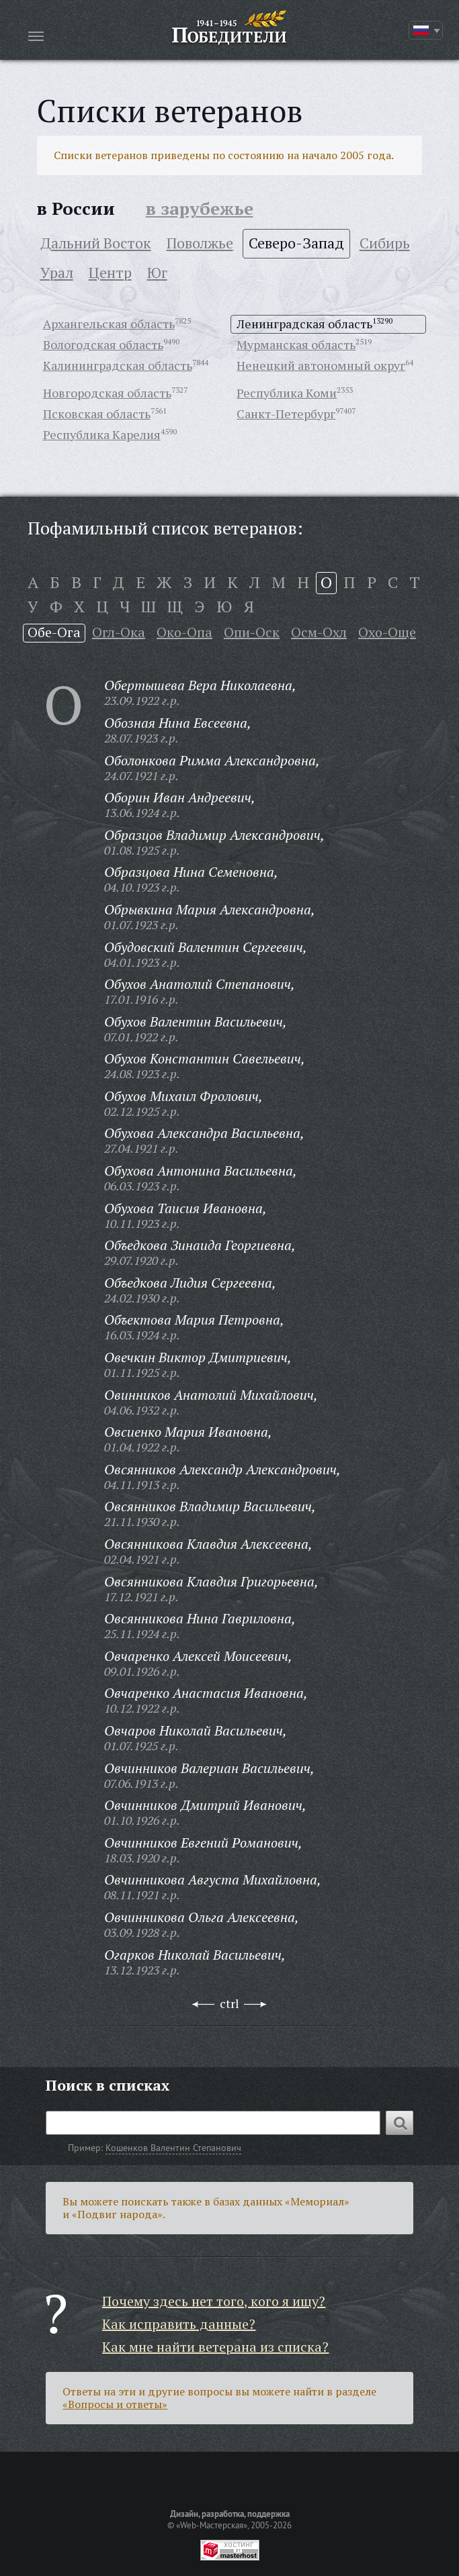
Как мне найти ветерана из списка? (215, 2347)
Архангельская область (109, 324)
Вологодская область (103, 344)
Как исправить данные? (178, 2324)
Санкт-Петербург (286, 414)
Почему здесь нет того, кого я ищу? (213, 2301)
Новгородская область (107, 393)
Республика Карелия (102, 434)
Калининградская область (117, 365)
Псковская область (97, 414)
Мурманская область (296, 344)
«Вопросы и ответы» (114, 2404)
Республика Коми (287, 393)
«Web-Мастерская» (211, 2525)
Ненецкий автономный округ (321, 365)
